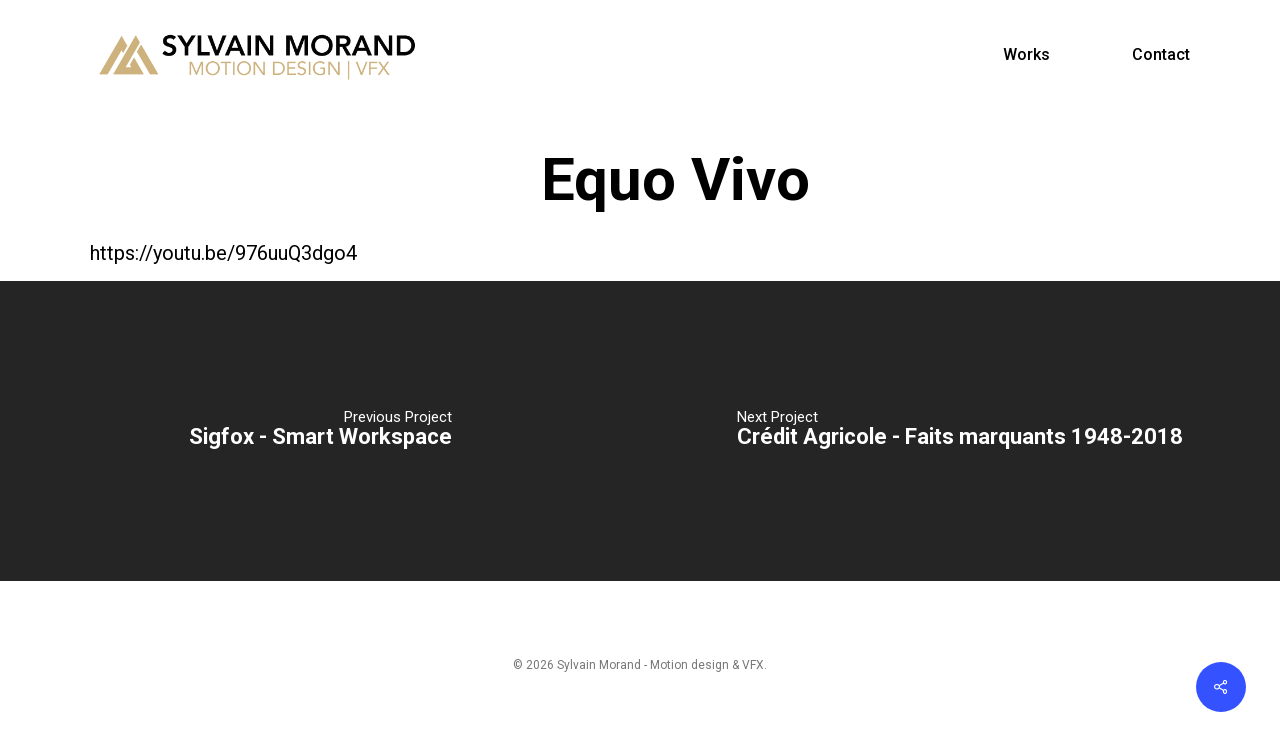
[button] (1242, 10)
